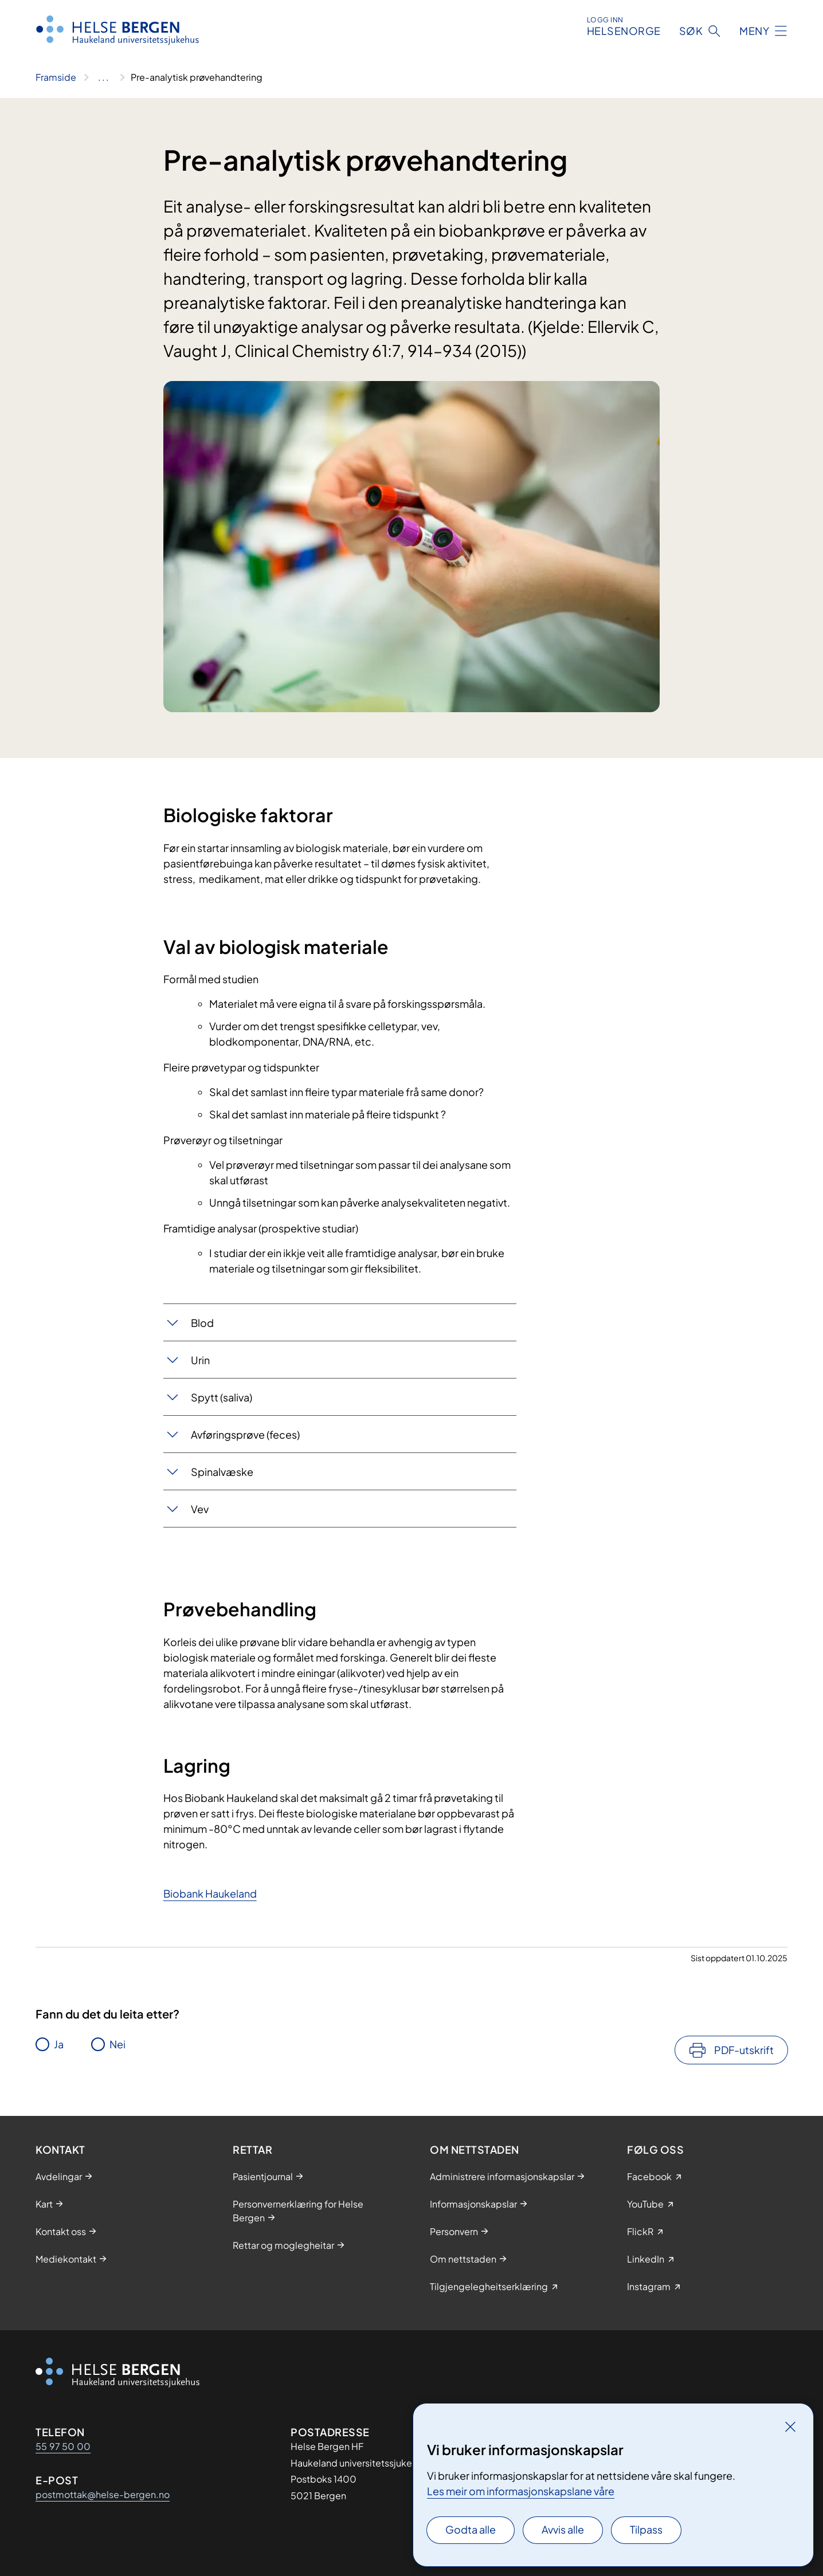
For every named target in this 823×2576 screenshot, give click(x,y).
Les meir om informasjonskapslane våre (520, 2491)
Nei (117, 2044)
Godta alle (470, 2529)
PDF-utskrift (744, 2049)
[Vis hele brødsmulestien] (103, 77)
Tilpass (646, 2529)
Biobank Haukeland (210, 1893)
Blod (202, 1322)
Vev (200, 1508)
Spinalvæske (222, 1471)
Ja (59, 2044)
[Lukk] (790, 2426)
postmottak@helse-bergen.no (103, 2494)
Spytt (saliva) (221, 1397)
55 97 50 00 (63, 2446)
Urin (200, 1359)
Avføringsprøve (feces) (245, 1434)
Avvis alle (563, 2529)
